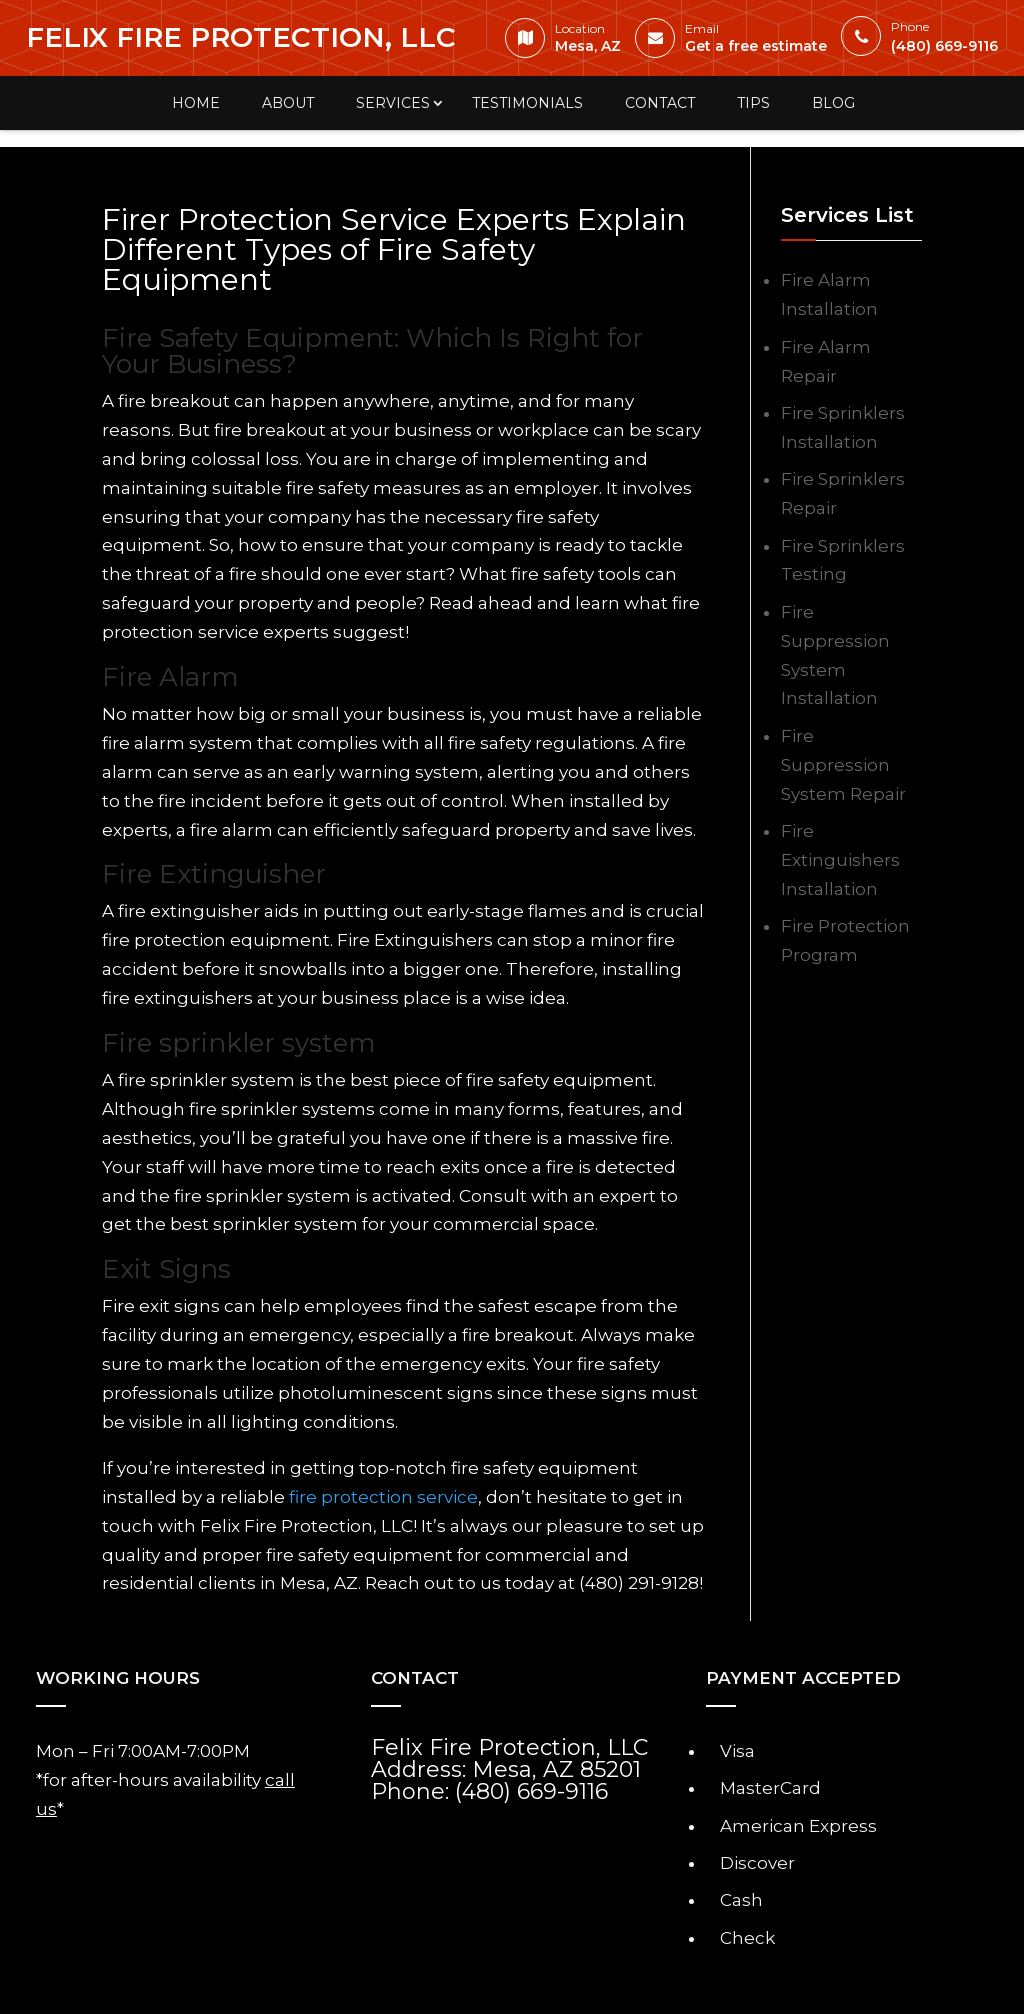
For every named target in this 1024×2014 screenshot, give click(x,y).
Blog (833, 103)
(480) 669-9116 (924, 40)
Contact (660, 103)
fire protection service (383, 1497)
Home (196, 103)
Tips (753, 103)
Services (393, 103)
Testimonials (527, 103)
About (288, 103)
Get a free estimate (736, 42)
